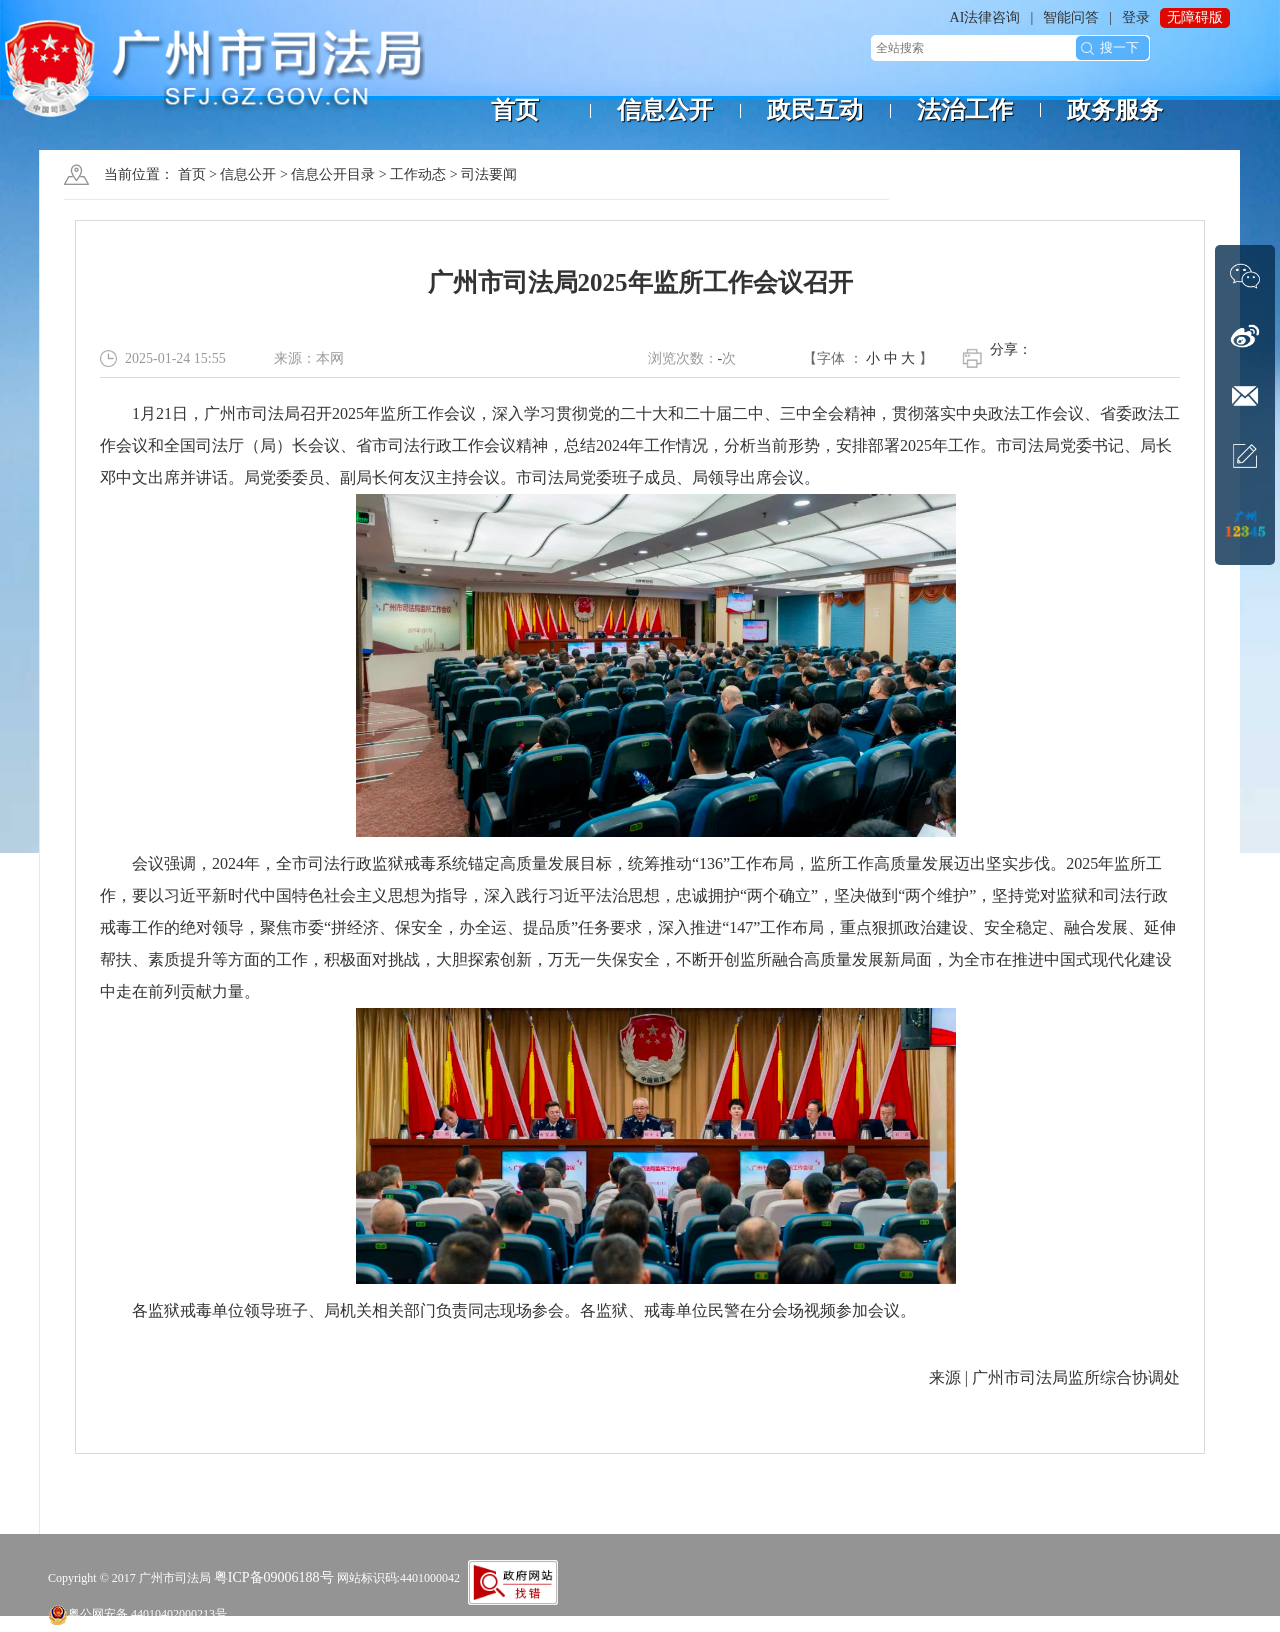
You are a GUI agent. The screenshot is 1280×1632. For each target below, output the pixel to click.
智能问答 (1071, 17)
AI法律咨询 (985, 17)
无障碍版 (1195, 17)
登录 (1136, 17)
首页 (192, 174)
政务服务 (1115, 110)
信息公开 (248, 174)
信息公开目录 (333, 174)
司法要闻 (489, 174)
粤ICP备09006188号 (274, 1577)
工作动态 (418, 174)
